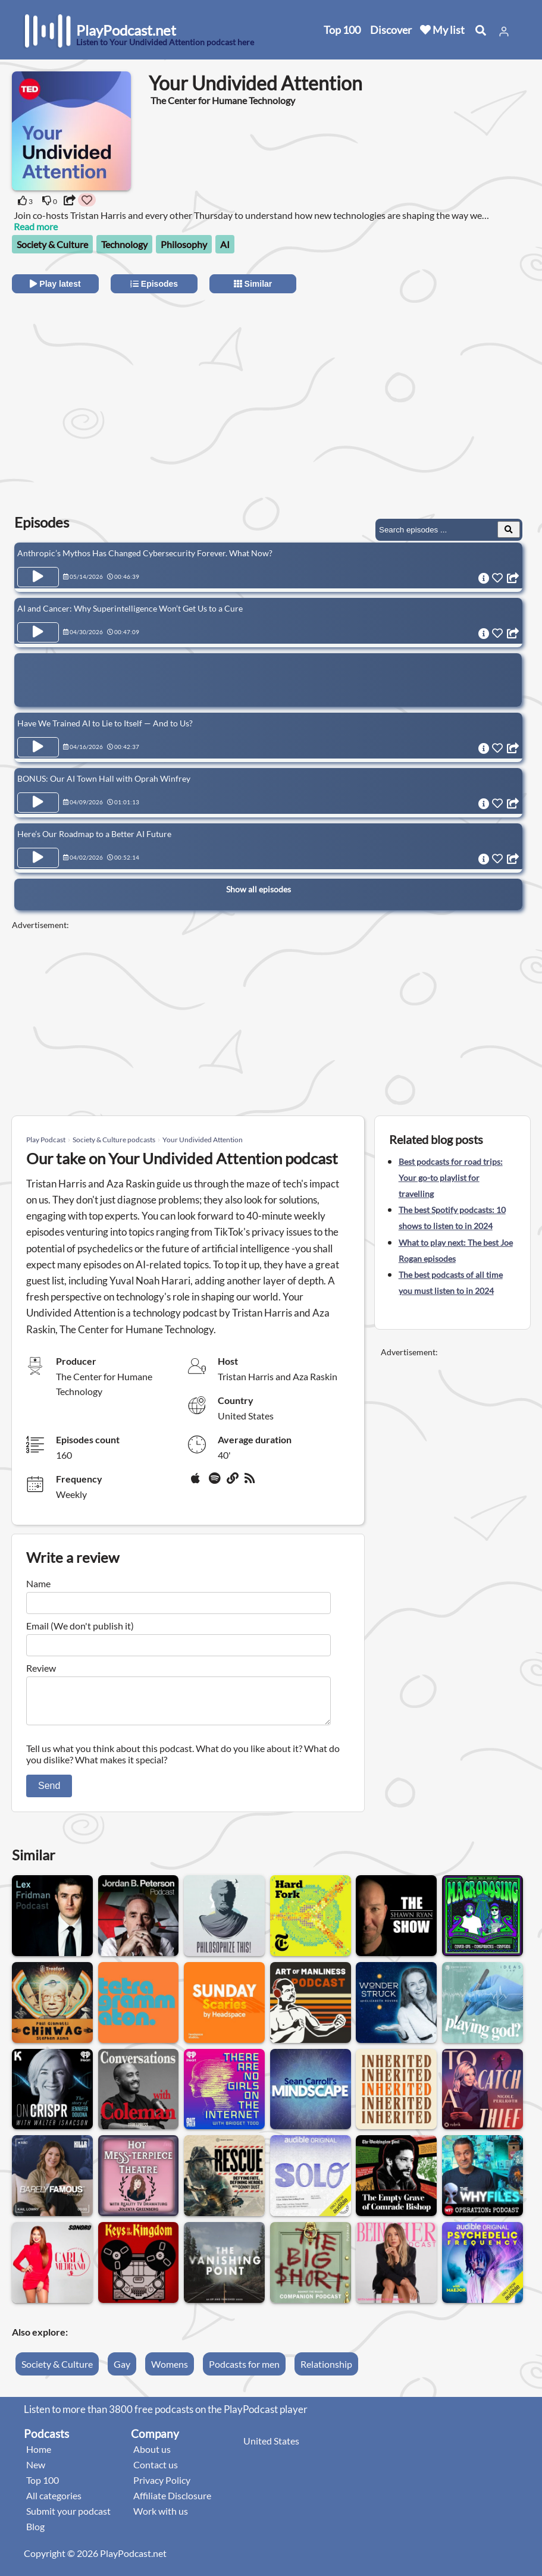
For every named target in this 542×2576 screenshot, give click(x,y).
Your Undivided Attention (202, 1139)
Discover (391, 29)
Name (38, 1583)
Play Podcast (45, 1139)
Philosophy (184, 244)
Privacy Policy (161, 2487)
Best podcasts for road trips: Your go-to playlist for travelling (451, 1178)
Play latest (55, 284)
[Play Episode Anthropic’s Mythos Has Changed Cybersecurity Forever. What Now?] (38, 577)
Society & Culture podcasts (114, 1139)
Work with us (160, 2518)
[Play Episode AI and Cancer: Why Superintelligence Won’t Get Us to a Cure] (38, 632)
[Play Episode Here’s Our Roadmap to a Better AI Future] (38, 858)
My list (442, 29)
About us (152, 2456)
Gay (122, 2371)
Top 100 (342, 29)
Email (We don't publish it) (80, 1625)
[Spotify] (215, 1482)
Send (49, 1793)
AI (225, 244)
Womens (169, 2371)
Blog (35, 2533)
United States (271, 2447)
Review (41, 1668)
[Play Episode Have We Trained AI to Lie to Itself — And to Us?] (38, 747)
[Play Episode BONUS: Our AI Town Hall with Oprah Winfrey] (38, 802)
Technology (124, 244)
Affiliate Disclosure (172, 2502)
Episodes (154, 284)
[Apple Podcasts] (197, 1482)
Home (38, 2456)
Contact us (155, 2471)
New (35, 2471)
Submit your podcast (68, 2518)
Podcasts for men (244, 2371)
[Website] (233, 1482)
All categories (54, 2502)
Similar (253, 284)
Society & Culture (52, 244)
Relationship (326, 2371)
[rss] (251, 1482)
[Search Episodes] (508, 529)
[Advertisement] (118, 394)
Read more (36, 226)
